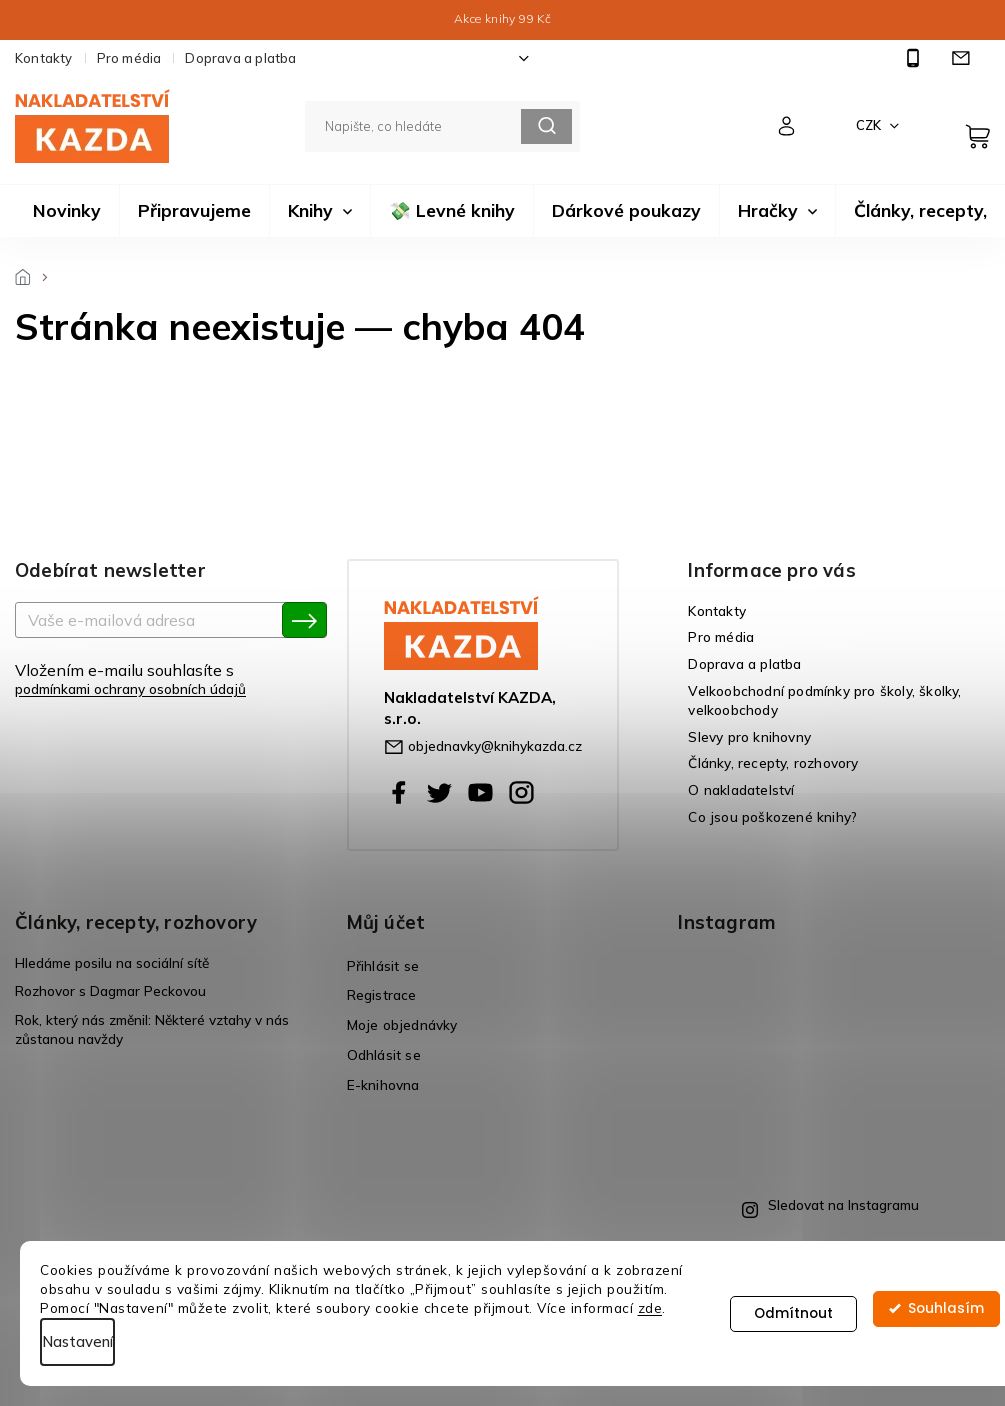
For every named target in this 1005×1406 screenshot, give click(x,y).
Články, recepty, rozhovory (773, 762)
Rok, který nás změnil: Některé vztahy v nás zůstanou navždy (152, 1029)
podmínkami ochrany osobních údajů (130, 688)
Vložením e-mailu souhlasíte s (161, 678)
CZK (870, 125)
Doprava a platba (240, 58)
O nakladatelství (741, 789)
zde (650, 1307)
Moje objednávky (402, 1024)
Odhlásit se (384, 1054)
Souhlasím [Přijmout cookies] (946, 1313)
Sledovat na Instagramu (843, 1204)
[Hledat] (442, 126)
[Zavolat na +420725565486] (915, 58)
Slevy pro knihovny (749, 736)
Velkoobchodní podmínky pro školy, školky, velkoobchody (824, 700)
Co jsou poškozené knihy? (772, 816)
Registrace (382, 994)
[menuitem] (67, 211)
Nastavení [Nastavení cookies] (77, 1341)
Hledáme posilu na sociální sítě (112, 962)
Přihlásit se (383, 965)
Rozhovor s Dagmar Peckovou (110, 990)
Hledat (546, 126)
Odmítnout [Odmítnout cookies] (793, 1313)
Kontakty (44, 58)
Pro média (129, 58)
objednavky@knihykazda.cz (495, 745)
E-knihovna (383, 1084)
